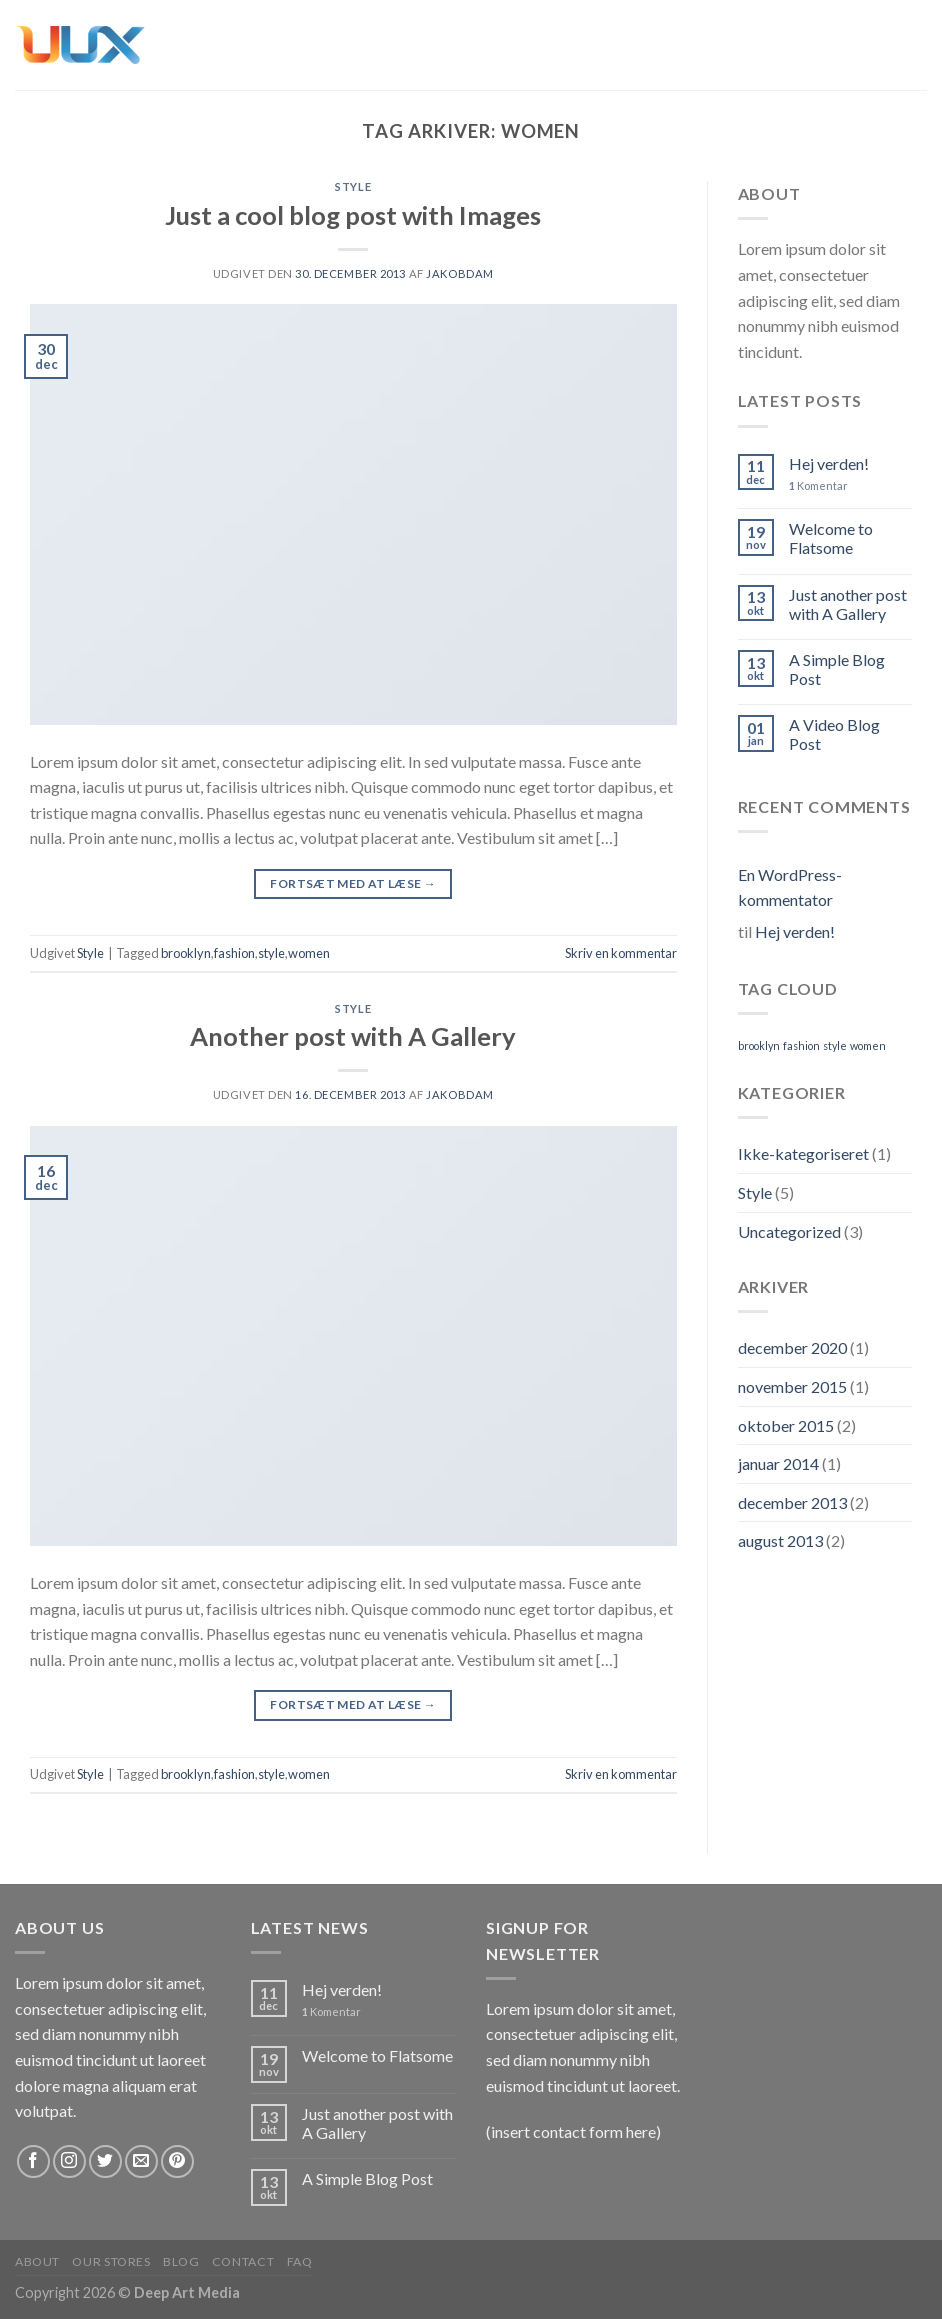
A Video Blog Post (834, 734)
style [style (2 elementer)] (835, 1045)
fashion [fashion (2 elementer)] (801, 1045)
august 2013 (780, 1540)
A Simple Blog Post (837, 669)
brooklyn (186, 953)
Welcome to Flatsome (831, 538)
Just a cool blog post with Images (353, 215)
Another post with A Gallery (353, 1036)
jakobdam (459, 273)
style (271, 953)
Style (353, 186)
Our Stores (111, 2261)
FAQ (300, 2261)
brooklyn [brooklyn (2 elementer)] (759, 1045)
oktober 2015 (786, 1425)
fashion (234, 953)
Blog (181, 2261)
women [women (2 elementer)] (868, 1045)
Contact (243, 2261)
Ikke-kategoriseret (803, 1153)
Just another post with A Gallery (848, 604)
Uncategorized (789, 1231)
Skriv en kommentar (621, 953)
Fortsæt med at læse (353, 883)
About (37, 2261)
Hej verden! (829, 463)
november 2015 (792, 1386)
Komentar (818, 485)
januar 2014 (778, 1463)
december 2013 (792, 1502)
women (309, 953)
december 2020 (792, 1347)
